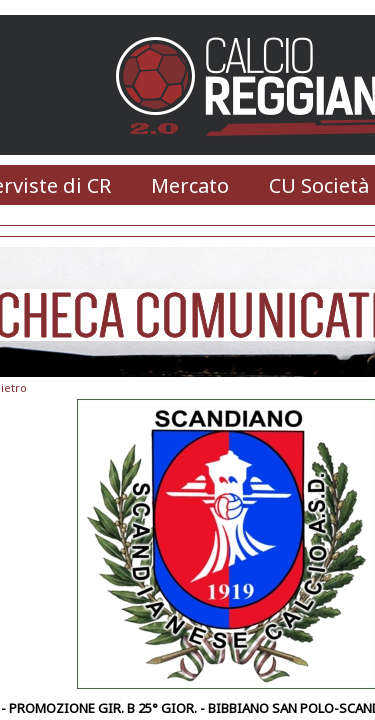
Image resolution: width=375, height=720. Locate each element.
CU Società (319, 185)
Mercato (190, 185)
